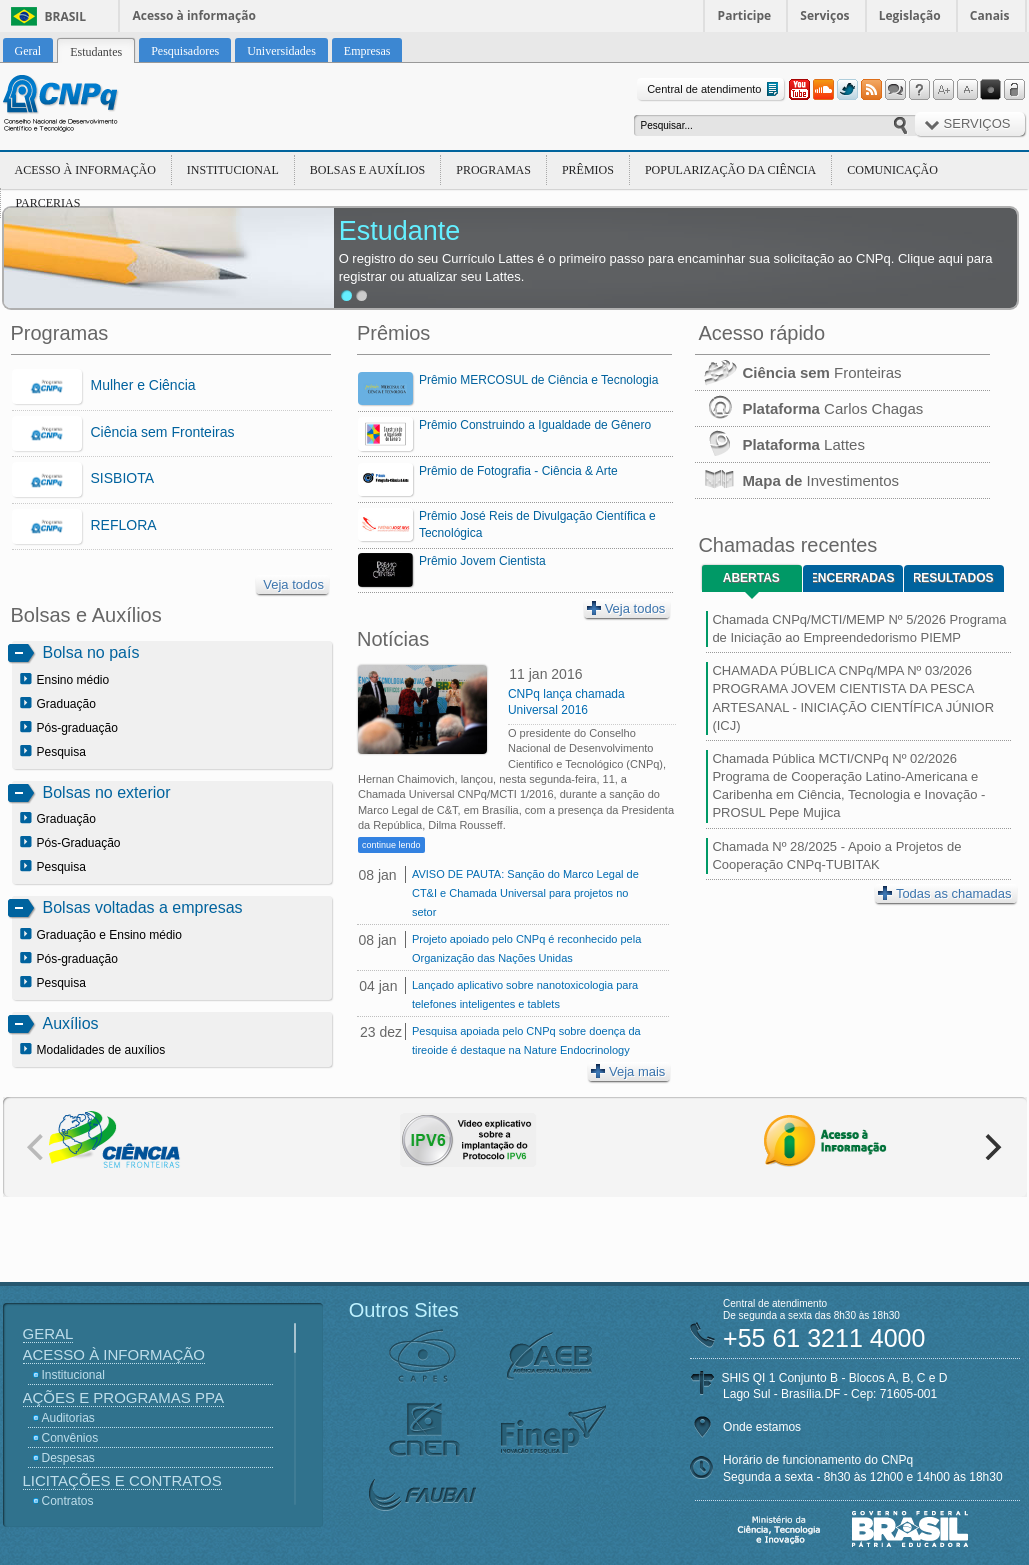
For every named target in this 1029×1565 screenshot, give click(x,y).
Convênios (70, 1438)
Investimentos (797, 480)
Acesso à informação (194, 15)
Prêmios (588, 170)
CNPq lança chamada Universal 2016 (566, 702)
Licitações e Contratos (122, 1480)
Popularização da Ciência (730, 170)
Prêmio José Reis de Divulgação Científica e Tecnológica (537, 524)
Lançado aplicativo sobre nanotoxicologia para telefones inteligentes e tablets (525, 994)
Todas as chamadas (945, 893)
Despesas (68, 1458)
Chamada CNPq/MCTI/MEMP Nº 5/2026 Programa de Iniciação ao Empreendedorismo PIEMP (859, 628)
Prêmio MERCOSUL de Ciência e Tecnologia (538, 380)
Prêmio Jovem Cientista (482, 561)
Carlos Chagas (809, 408)
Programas (493, 170)
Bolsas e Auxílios (367, 170)
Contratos (68, 1501)
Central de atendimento (714, 89)
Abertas (751, 578)
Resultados (953, 578)
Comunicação (892, 170)
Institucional (233, 170)
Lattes (780, 444)
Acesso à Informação (85, 170)
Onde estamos (762, 1427)
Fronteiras (798, 372)
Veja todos (293, 584)
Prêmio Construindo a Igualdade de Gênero (535, 425)
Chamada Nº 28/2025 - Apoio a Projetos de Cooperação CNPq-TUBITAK (836, 855)
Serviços (824, 15)
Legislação (910, 15)
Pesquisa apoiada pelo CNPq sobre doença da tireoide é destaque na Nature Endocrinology (526, 1040)
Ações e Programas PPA (123, 1397)
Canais (990, 15)
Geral (48, 1333)
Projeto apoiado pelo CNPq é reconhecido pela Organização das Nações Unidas (526, 948)
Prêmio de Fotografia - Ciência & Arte (518, 471)
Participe (745, 15)
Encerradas (853, 578)
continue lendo (391, 845)
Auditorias (68, 1418)
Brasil (66, 16)
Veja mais (628, 1071)
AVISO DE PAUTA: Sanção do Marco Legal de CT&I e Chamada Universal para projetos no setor (525, 893)
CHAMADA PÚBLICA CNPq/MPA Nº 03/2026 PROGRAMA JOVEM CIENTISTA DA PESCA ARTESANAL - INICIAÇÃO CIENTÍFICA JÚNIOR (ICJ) (853, 698)
